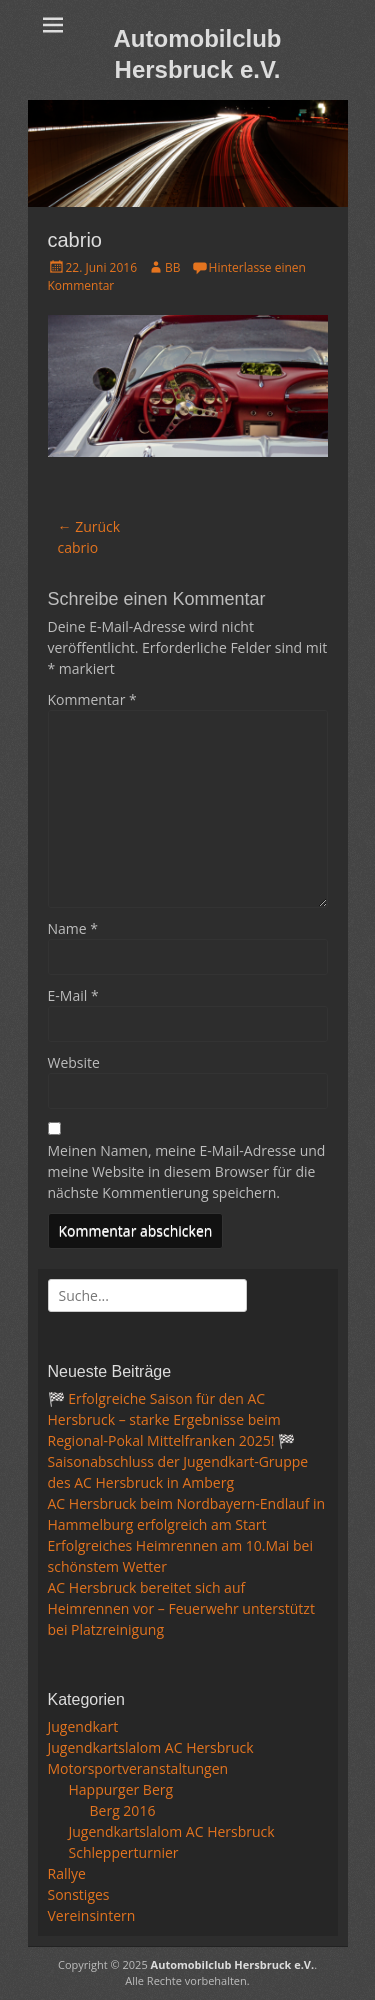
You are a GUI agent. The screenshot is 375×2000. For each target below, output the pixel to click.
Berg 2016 (123, 1810)
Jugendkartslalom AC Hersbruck (151, 1747)
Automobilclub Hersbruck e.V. (233, 1964)
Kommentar (92, 699)
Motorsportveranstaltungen (138, 1768)
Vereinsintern (92, 1915)
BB (173, 267)
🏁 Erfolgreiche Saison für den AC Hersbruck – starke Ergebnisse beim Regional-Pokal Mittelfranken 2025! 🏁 (172, 1419)
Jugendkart (83, 1726)
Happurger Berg (121, 1789)
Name (73, 928)
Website (74, 1062)
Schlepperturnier (124, 1852)
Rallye (67, 1873)
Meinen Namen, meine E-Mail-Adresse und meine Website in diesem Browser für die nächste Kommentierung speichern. (187, 1171)
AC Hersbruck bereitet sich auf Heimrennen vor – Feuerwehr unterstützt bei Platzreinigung (181, 1608)
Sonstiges (79, 1894)
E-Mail (73, 995)
